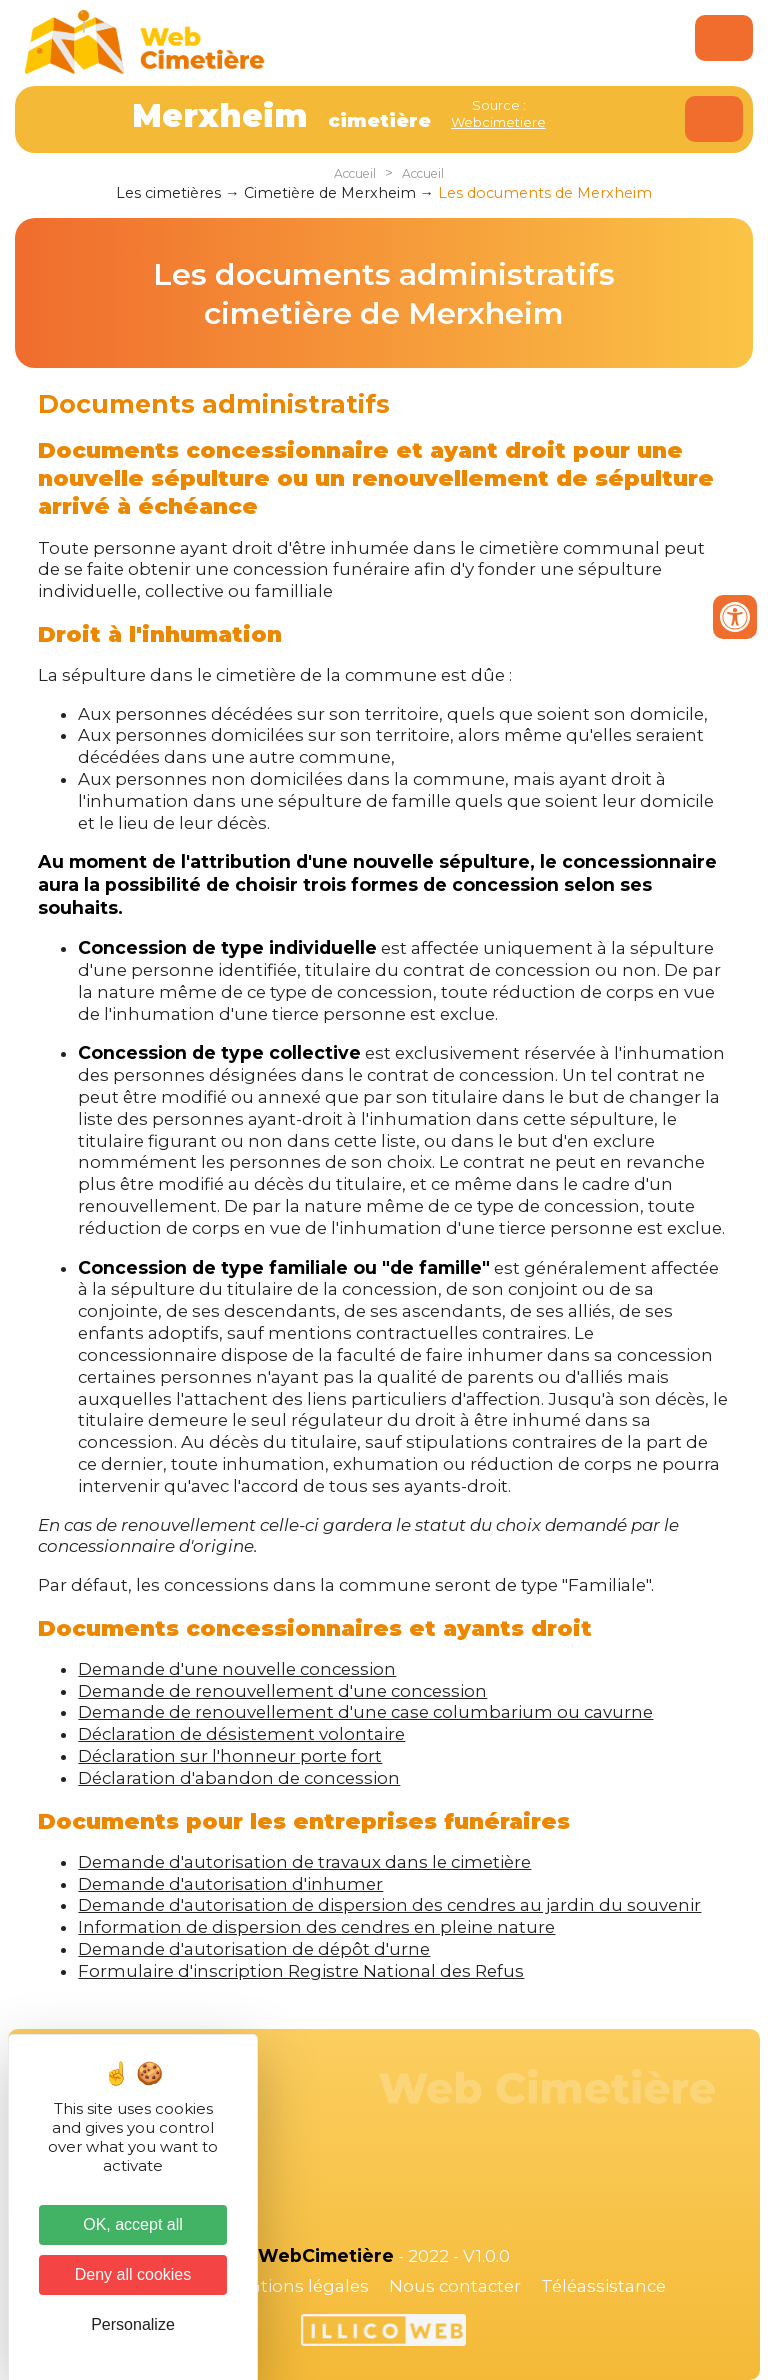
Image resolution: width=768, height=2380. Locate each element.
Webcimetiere (498, 122)
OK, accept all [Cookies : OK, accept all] (133, 2224)
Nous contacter (455, 2286)
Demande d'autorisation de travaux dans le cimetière (304, 1862)
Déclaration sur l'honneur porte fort (230, 1756)
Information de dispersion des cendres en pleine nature (316, 1927)
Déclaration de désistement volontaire (241, 1734)
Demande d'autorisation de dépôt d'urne (254, 1949)
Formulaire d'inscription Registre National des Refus (301, 1971)
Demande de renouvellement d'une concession (282, 1691)
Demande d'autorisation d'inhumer (230, 1884)
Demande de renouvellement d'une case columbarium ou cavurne (365, 1712)
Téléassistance (603, 2286)
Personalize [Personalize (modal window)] (133, 2324)
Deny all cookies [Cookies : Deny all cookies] (133, 2274)
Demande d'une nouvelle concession (237, 1669)
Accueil (355, 173)
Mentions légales (296, 2286)
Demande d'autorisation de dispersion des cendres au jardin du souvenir (389, 1905)
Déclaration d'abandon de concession (239, 1778)
